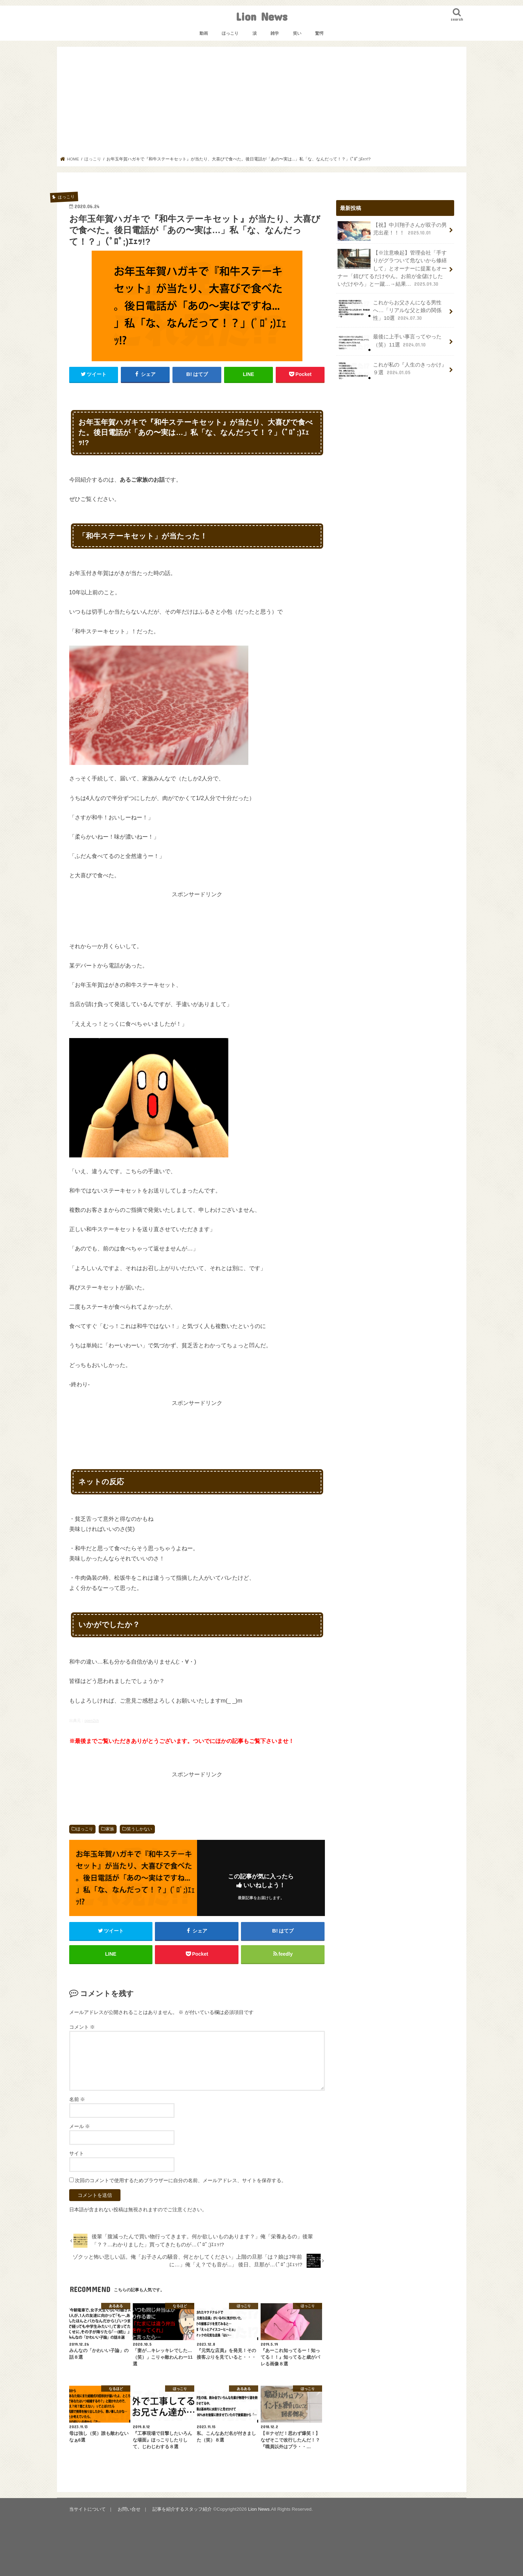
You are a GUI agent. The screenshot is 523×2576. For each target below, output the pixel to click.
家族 (110, 1829)
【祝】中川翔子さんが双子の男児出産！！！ (392, 231)
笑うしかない (139, 1829)
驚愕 (319, 33)
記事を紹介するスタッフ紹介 (182, 2509)
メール (79, 2126)
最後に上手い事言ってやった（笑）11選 (390, 342)
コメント (82, 2027)
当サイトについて (87, 2509)
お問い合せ (129, 2509)
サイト (76, 2153)
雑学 (274, 33)
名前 (77, 2099)
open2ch (92, 1720)
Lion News (261, 16)
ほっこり (230, 33)
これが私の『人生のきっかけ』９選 (392, 371)
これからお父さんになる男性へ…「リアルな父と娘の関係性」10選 (390, 310)
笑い (297, 33)
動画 (204, 33)
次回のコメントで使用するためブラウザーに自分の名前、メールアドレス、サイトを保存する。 (180, 2180)
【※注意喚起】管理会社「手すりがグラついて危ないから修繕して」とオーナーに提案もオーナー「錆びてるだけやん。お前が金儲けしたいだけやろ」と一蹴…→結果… (392, 268)
